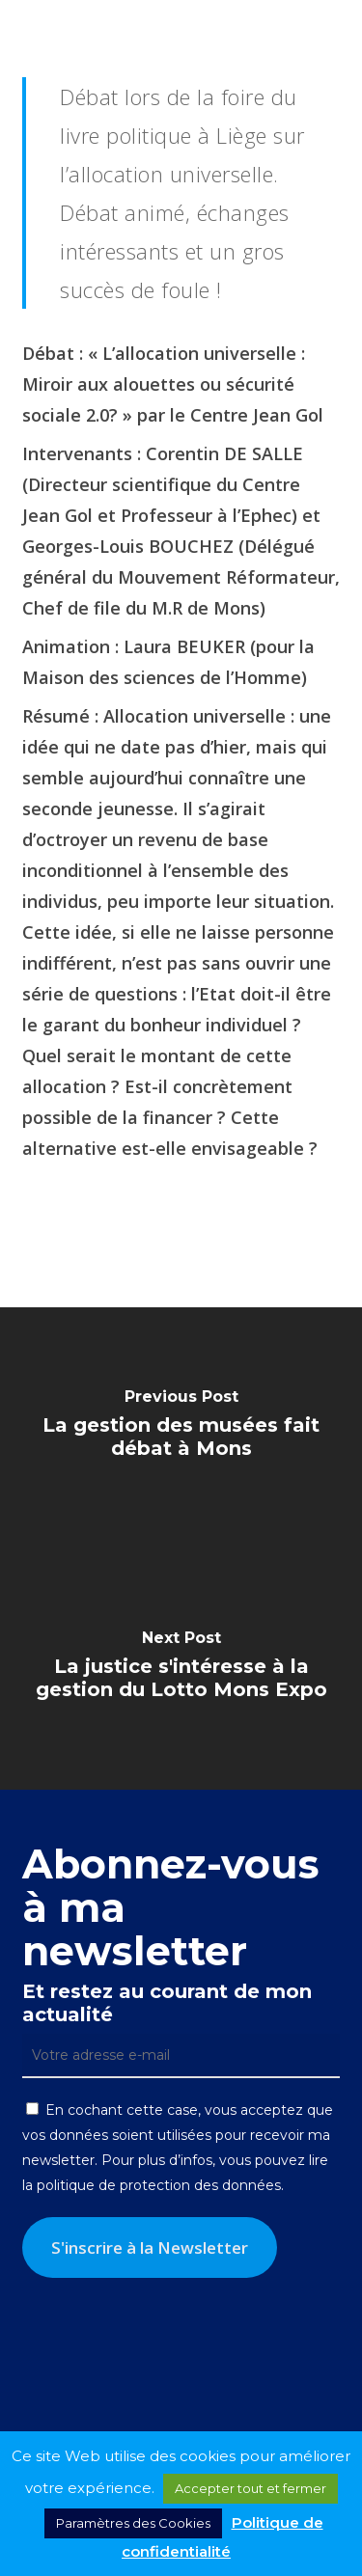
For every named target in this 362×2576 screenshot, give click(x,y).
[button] (334, 29)
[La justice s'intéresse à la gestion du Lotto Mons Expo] (181, 1669)
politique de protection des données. (160, 2185)
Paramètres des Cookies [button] (133, 2523)
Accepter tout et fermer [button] (250, 2488)
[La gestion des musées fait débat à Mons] (181, 1427)
